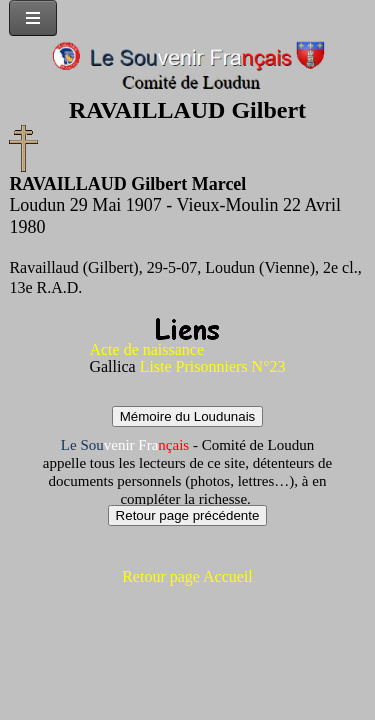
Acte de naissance (146, 349)
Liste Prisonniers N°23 (213, 366)
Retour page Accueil (187, 576)
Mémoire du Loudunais (188, 416)
